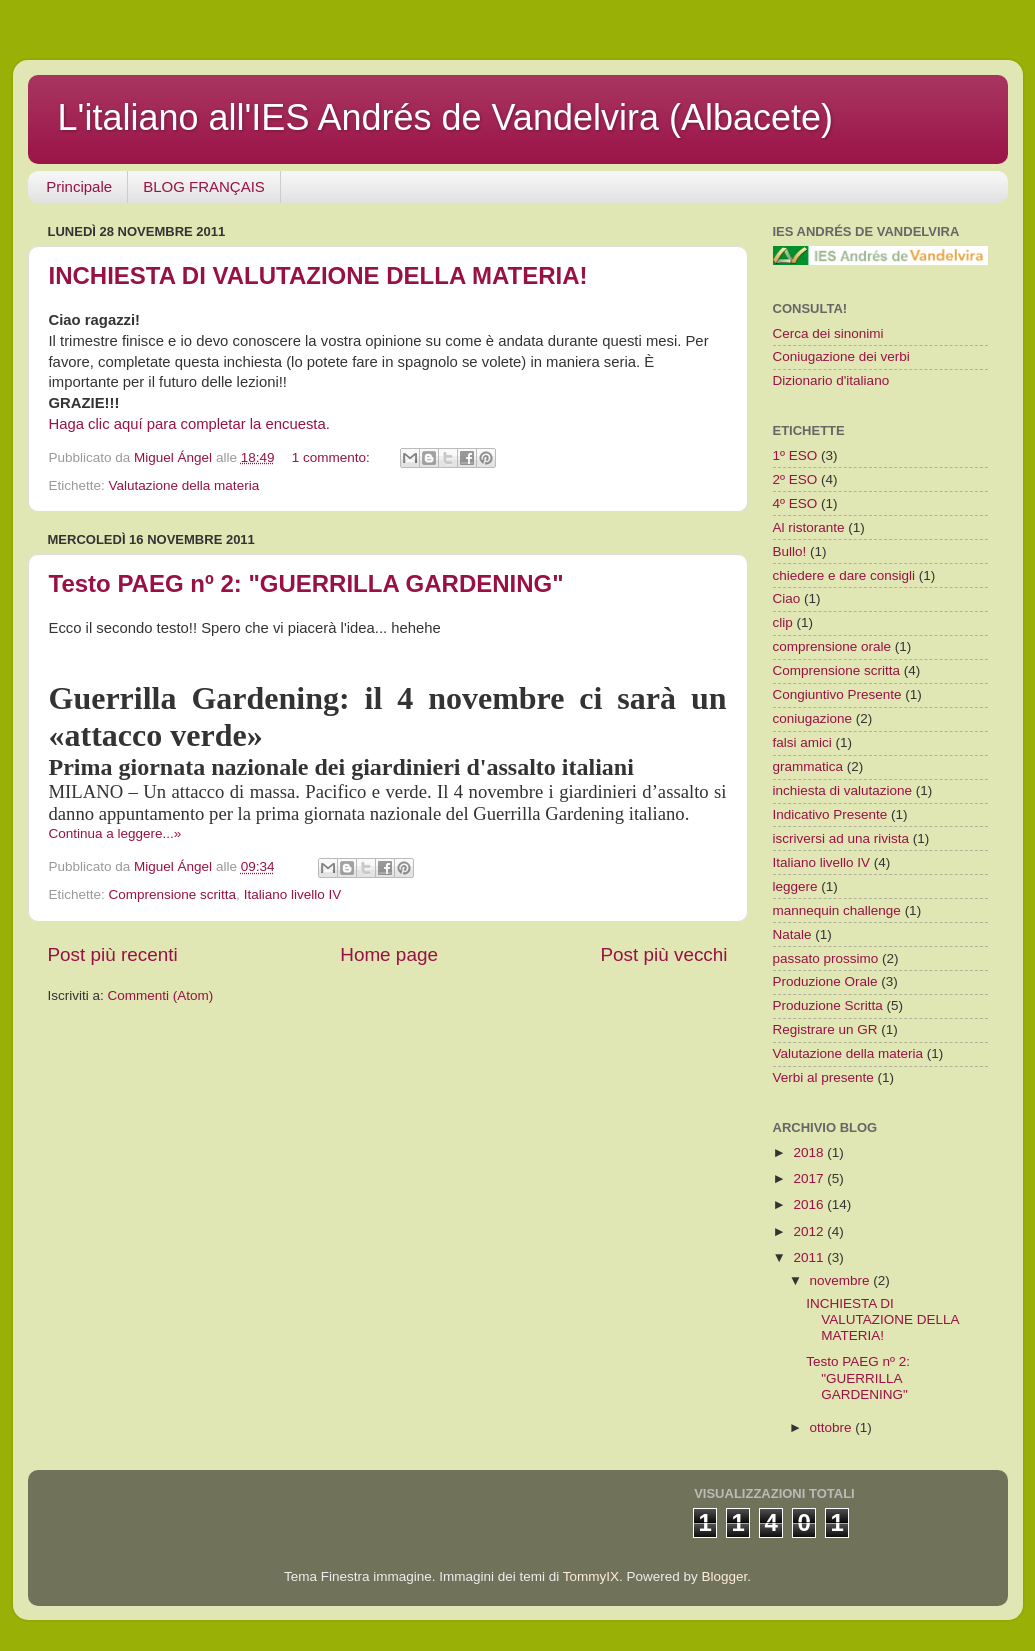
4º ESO (795, 503)
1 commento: (333, 457)
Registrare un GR (825, 1029)
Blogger (725, 1576)
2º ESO (795, 479)
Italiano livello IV (293, 894)
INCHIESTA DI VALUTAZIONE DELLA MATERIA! (318, 275)
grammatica (808, 766)
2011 (810, 1257)
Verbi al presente (823, 1077)
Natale (792, 934)
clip (783, 622)
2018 (810, 1152)
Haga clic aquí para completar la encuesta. (189, 424)
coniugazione (813, 718)
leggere (795, 886)
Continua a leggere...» (115, 833)
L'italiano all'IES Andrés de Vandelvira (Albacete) (446, 117)
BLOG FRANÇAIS (204, 186)
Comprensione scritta (173, 894)
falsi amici (802, 742)
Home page (389, 954)
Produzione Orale (825, 981)
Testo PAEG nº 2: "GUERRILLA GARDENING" (306, 583)
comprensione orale (832, 646)
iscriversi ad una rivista (841, 838)
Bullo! (790, 551)
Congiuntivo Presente (837, 694)
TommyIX (591, 1576)
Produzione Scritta (828, 1005)
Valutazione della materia (184, 485)
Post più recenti (113, 954)
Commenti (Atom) (161, 995)
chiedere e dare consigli (844, 575)
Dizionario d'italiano (831, 380)
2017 (810, 1178)
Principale (79, 186)
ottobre (833, 1427)
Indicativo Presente (830, 814)
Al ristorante (809, 527)
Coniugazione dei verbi (841, 356)
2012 (810, 1231)
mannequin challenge (837, 910)
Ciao (787, 598)
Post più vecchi (663, 954)
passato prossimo (826, 958)
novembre (842, 1280)
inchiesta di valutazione (843, 790)
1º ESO (795, 455)
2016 (810, 1204)
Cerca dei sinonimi (828, 333)
